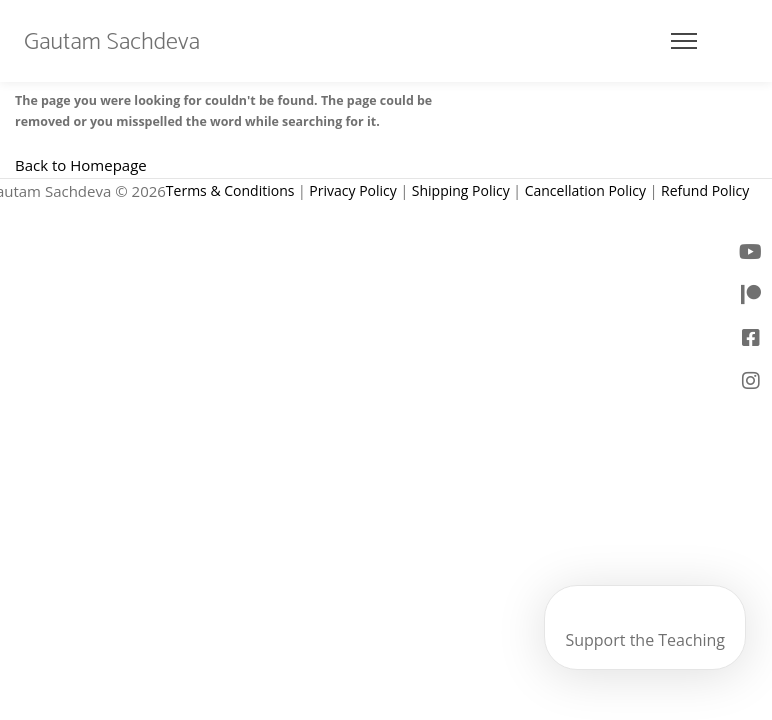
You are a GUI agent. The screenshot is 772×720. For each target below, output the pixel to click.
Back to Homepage (81, 165)
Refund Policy (705, 190)
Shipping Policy (461, 190)
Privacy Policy (352, 190)
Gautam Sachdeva (112, 43)
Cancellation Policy (585, 190)
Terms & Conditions (230, 190)
